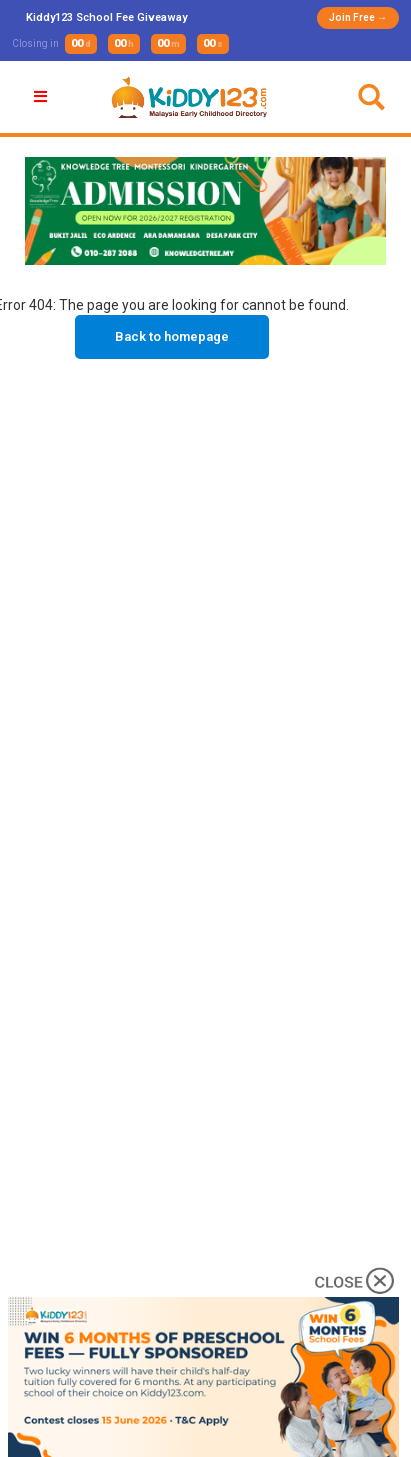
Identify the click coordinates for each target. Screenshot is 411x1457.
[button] (43, 97)
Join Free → (358, 17)
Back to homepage (172, 336)
